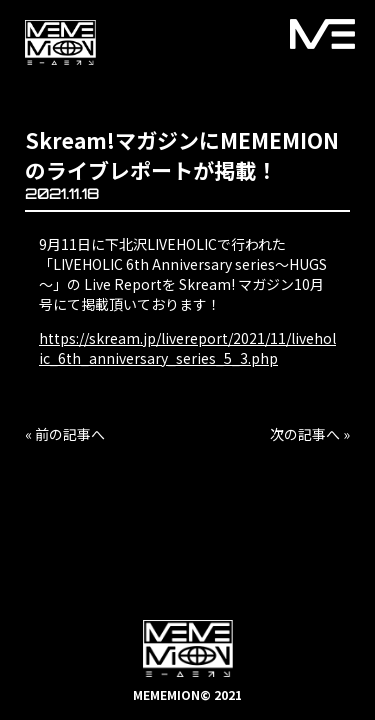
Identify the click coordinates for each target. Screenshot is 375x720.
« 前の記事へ (65, 434)
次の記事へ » (310, 434)
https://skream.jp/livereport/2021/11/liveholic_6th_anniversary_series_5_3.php (187, 348)
